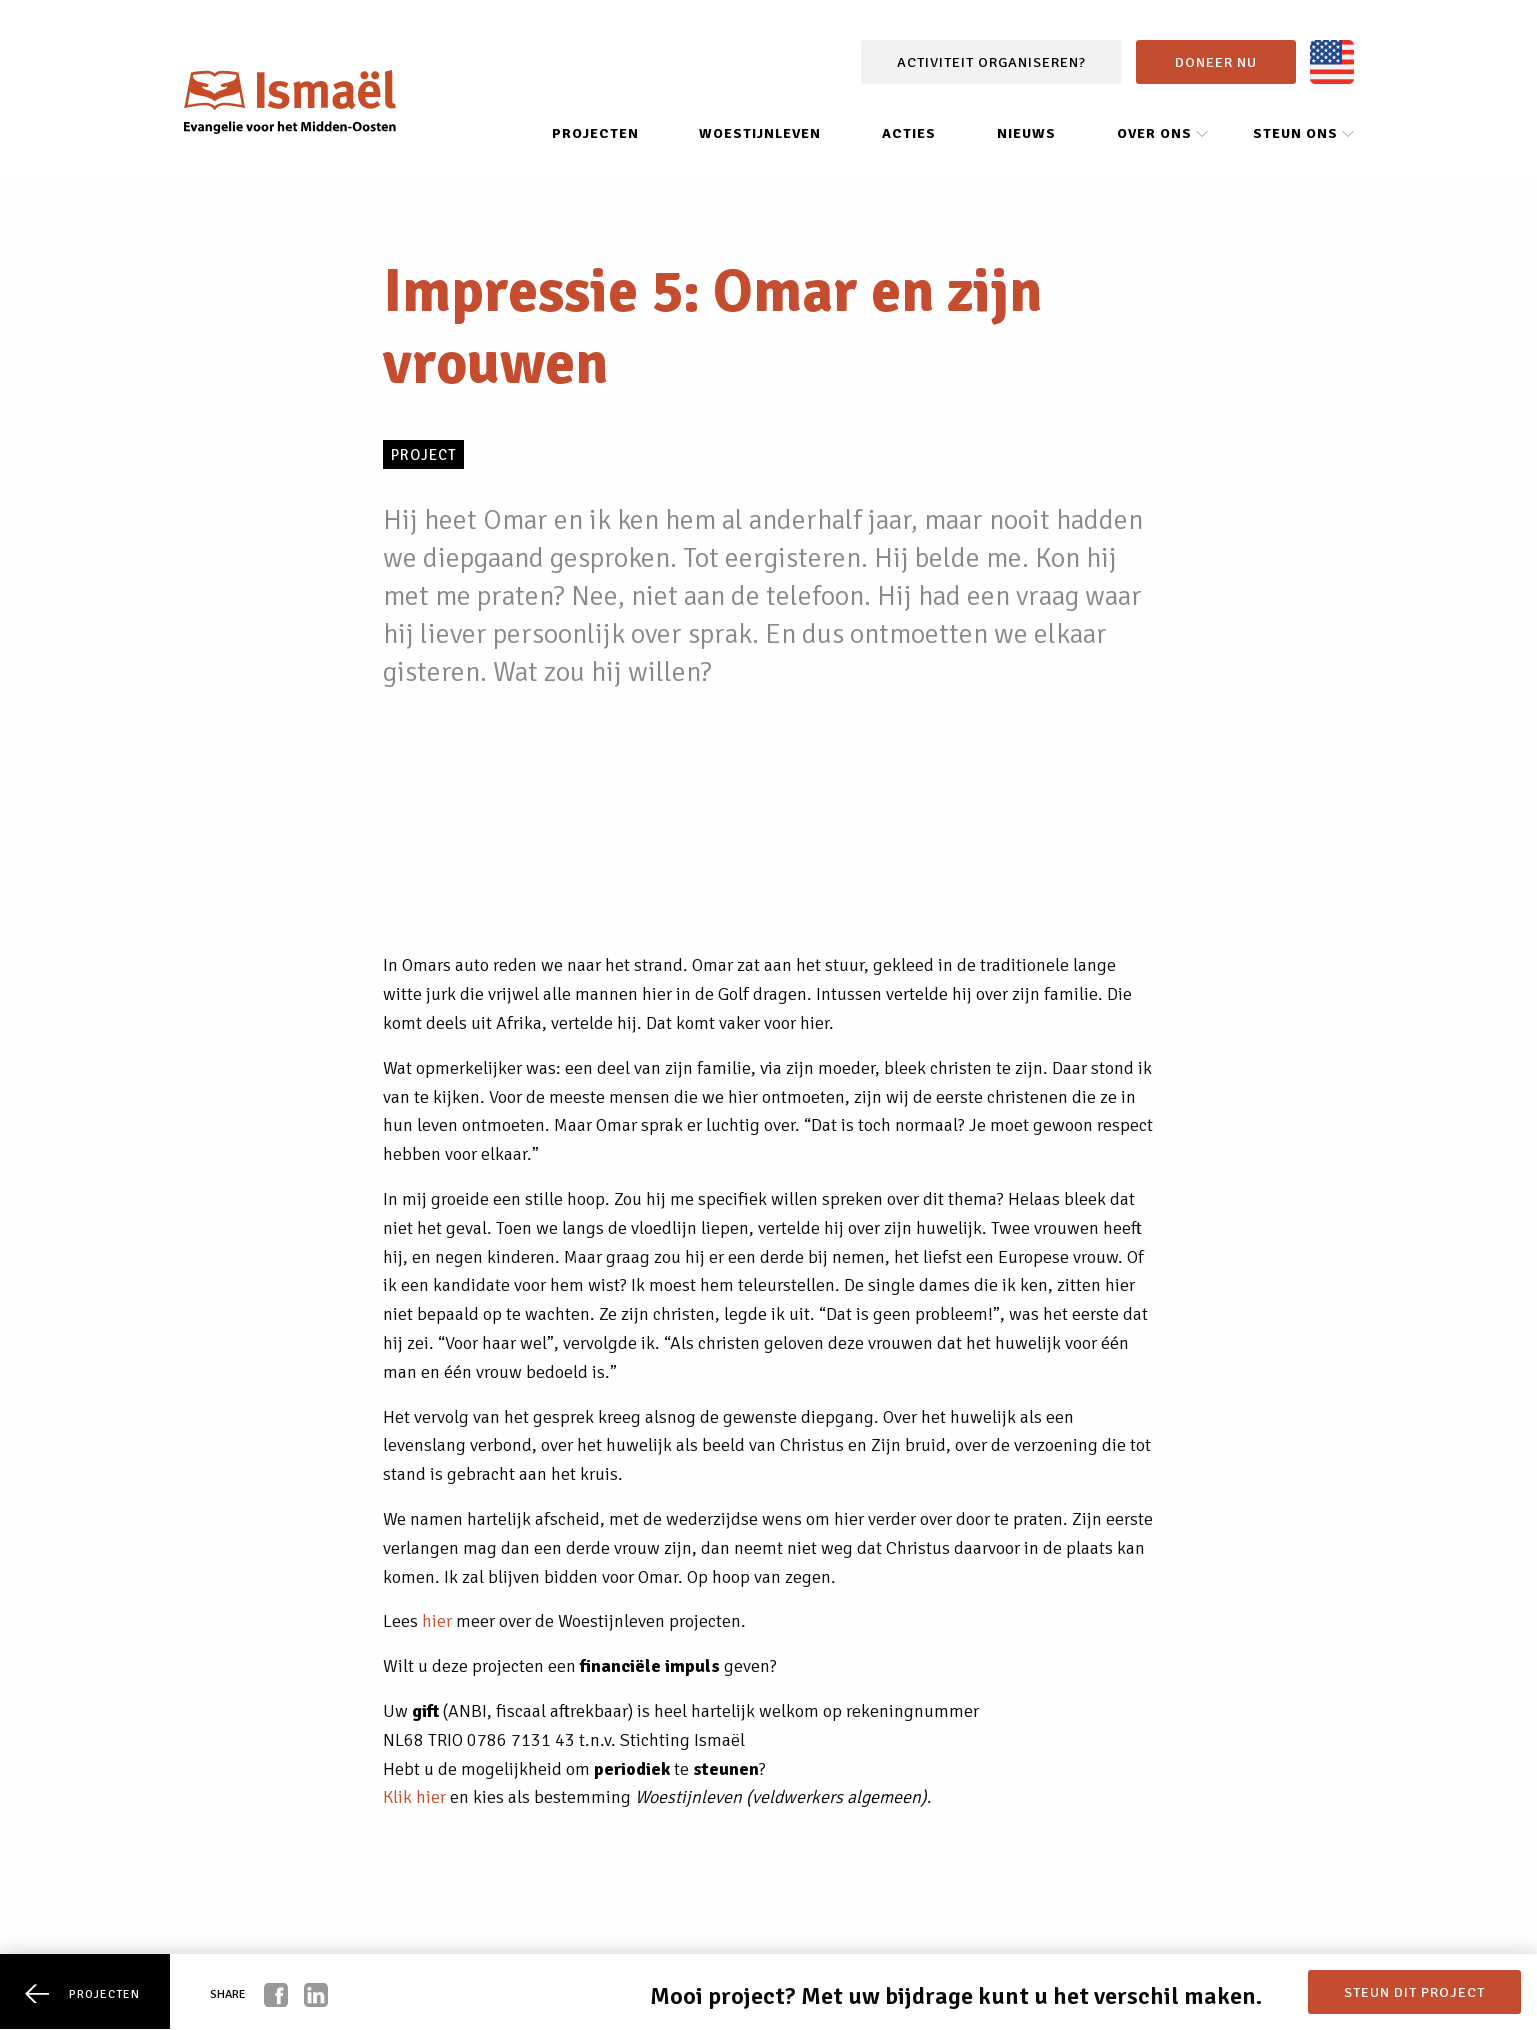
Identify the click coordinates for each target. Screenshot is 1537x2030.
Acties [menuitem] (909, 133)
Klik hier (414, 1797)
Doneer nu (1216, 62)
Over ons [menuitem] (1154, 133)
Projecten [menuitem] (595, 133)
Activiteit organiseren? (991, 62)
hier (437, 1621)
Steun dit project (1414, 1992)
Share (228, 1994)
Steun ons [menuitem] (1295, 133)
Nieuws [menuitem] (1026, 133)
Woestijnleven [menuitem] (760, 133)
